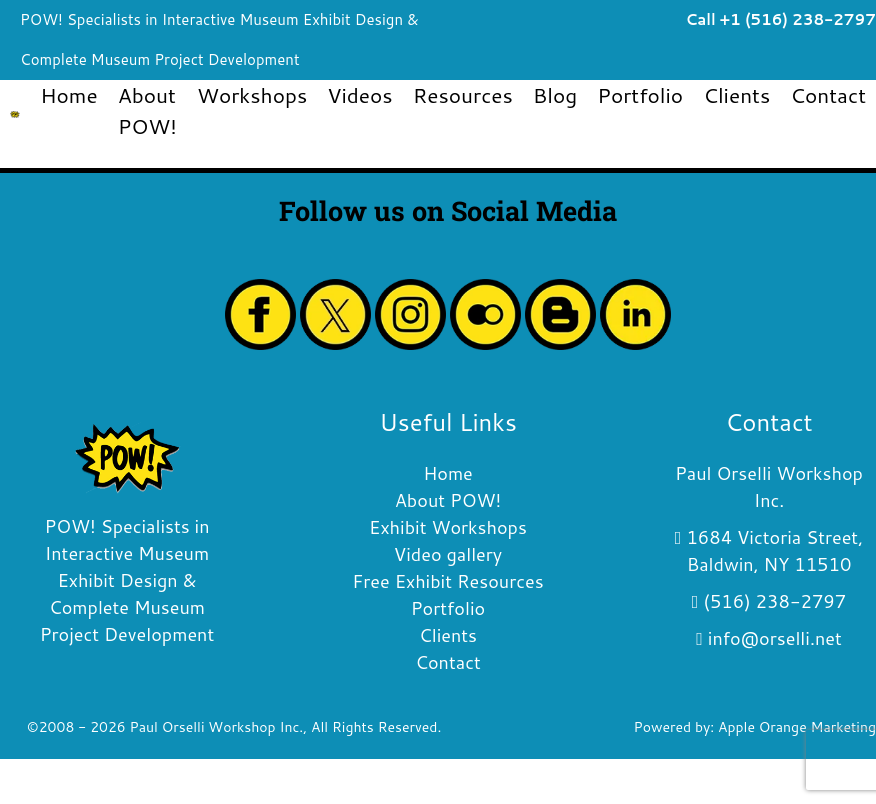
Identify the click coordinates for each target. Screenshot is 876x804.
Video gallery (448, 554)
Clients (736, 95)
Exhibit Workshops (448, 527)
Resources (463, 95)
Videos (359, 95)
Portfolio (640, 95)
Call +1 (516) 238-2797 (780, 19)
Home (68, 95)
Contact (828, 95)
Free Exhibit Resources (447, 581)
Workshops (252, 95)
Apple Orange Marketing (797, 727)
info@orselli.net (775, 638)
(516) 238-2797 (774, 601)
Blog (555, 95)
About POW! (147, 110)
